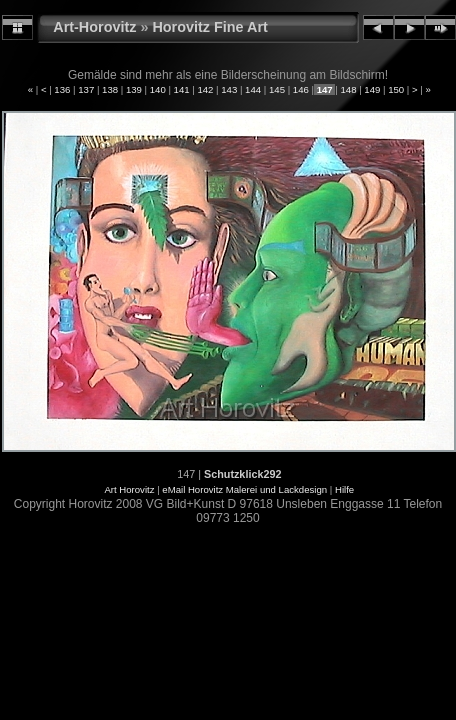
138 (109, 89)
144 (252, 89)
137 (86, 89)
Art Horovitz (129, 489)
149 (372, 89)
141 (181, 89)
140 (157, 89)
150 (396, 89)
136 (62, 89)
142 (205, 89)
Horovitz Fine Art (209, 27)
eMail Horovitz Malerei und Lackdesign (244, 489)
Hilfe (344, 489)
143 (229, 89)
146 (300, 89)
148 (348, 89)
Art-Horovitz (94, 27)
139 (133, 89)
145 (276, 89)
